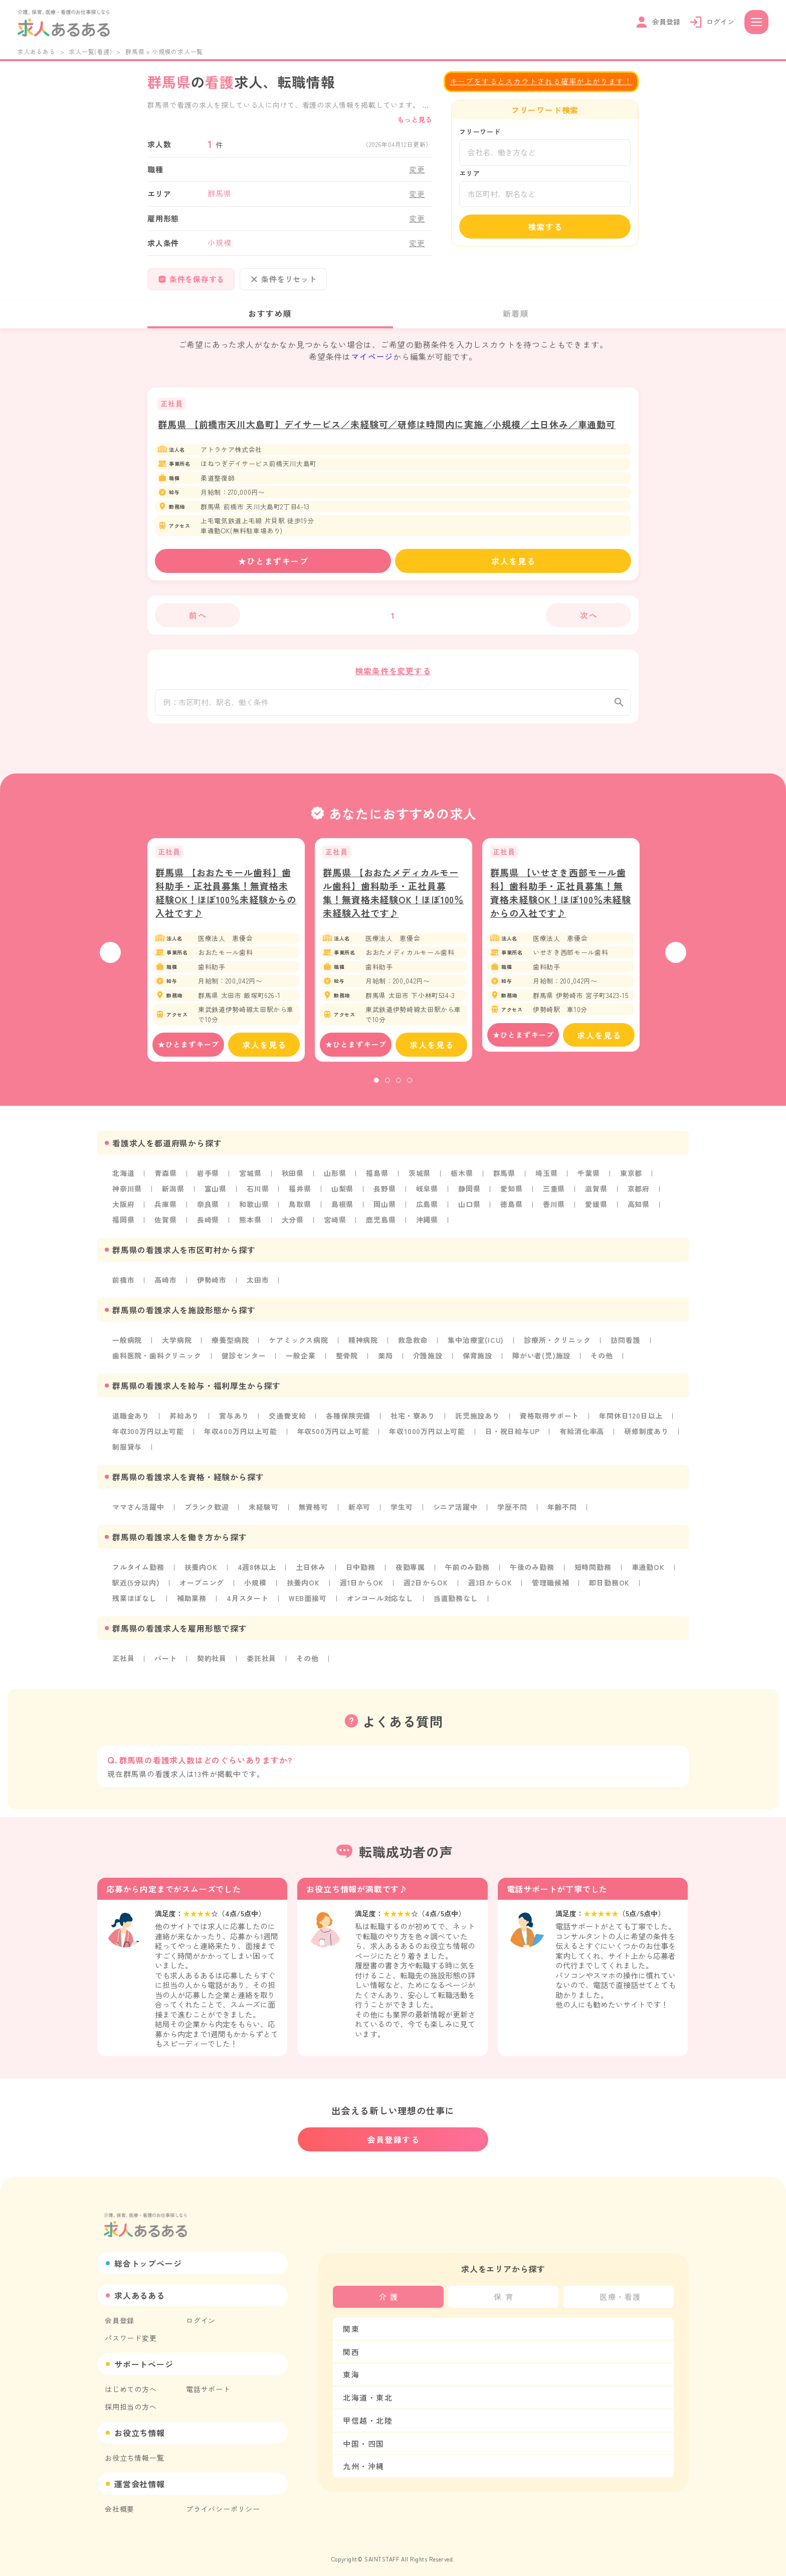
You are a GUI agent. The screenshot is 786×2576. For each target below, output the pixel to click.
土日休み (310, 1571)
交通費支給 (287, 1422)
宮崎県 (335, 1228)
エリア (469, 173)
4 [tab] (409, 1089)
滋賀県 (596, 1198)
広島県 (427, 1213)
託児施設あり (477, 1422)
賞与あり (234, 1422)
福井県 (300, 1198)
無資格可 (313, 1511)
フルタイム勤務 (138, 1571)
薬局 (385, 1362)
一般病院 (127, 1347)
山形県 (335, 1182)
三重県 (554, 1198)
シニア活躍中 (455, 1511)
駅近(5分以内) (135, 1586)
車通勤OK (648, 1571)
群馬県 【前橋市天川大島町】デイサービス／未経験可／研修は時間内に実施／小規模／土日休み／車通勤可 (387, 424)
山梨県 (342, 1198)
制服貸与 (127, 1452)
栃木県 (462, 1182)
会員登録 (119, 2313)
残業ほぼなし (134, 1601)
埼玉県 (546, 1182)
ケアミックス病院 (298, 1347)
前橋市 (123, 1287)
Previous (110, 961)
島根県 (342, 1213)
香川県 (554, 1213)
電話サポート (208, 2381)
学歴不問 (512, 1511)
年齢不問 (562, 1511)
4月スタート (248, 1601)
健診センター (244, 1362)
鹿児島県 (381, 1228)
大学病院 (176, 1347)
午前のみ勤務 (467, 1571)
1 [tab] (376, 1089)
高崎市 (165, 1287)
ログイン (201, 2313)
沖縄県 (427, 1228)
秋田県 (293, 1182)
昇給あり (184, 1422)
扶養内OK (201, 1571)
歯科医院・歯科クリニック (157, 1362)
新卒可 (359, 1511)
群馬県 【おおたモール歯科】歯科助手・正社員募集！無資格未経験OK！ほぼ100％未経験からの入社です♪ (225, 901)
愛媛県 (596, 1213)
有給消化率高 (581, 1437)
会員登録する (393, 2132)
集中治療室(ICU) (476, 1347)
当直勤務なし (456, 1601)
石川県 (258, 1198)
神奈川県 (127, 1198)
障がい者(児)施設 (541, 1362)
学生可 (401, 1511)
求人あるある (36, 51)
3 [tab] (398, 1089)
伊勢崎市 (212, 1287)
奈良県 (208, 1213)
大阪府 (123, 1213)
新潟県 (173, 1198)
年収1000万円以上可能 (427, 1437)
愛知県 (511, 1198)
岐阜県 (427, 1198)
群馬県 (504, 1182)
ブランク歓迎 (206, 1511)
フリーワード (480, 131)
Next (675, 961)
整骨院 (347, 1362)
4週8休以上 (257, 1571)
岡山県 (384, 1213)
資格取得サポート (549, 1422)
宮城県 (250, 1182)
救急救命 (413, 1347)
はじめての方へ (131, 2381)
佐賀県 (165, 1228)
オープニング (201, 1586)
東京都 (631, 1182)
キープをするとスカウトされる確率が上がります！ (541, 81)
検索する (545, 227)
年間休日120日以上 (631, 1422)
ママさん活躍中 (138, 1511)
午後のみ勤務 (532, 1571)
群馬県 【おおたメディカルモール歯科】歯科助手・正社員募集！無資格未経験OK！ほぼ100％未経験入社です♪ (393, 901)
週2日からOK (426, 1586)
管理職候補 (550, 1586)
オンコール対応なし (380, 1601)
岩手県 (208, 1182)
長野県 (384, 1198)
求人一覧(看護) (90, 51)
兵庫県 (165, 1213)
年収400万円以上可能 (240, 1437)
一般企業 (300, 1362)
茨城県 (420, 1182)
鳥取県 (300, 1213)
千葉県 (588, 1182)
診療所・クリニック (557, 1347)
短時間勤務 (593, 1571)
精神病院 (363, 1347)
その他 (602, 1362)
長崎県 (208, 1228)
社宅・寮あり (412, 1422)
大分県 (293, 1228)
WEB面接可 (308, 1601)
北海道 (123, 1182)
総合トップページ (147, 2256)
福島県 (377, 1182)
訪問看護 (625, 1347)
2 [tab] (387, 1089)
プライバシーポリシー (223, 2501)
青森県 (165, 1182)
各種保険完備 (348, 1422)
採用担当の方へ (131, 2399)
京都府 (639, 1198)
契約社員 (212, 1661)
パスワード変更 (131, 2330)
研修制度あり (646, 1437)
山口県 (469, 1213)
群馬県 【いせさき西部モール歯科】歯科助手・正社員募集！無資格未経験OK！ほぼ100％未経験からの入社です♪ (560, 901)
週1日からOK (362, 1586)
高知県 (639, 1213)
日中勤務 (360, 1571)
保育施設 (477, 1362)
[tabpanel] (226, 959)
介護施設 (428, 1362)
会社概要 (119, 2501)
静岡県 (469, 1198)
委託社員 (261, 1661)
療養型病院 (230, 1347)
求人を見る (513, 561)
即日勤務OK (609, 1586)
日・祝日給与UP (512, 1437)
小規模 (255, 1586)
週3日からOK (490, 1586)
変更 (417, 169)
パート (165, 1661)
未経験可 (263, 1511)
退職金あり (130, 1422)
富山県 (216, 1198)
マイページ (372, 356)
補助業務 (192, 1601)
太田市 (258, 1287)
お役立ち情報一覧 (134, 2450)
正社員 (123, 1661)
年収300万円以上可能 (148, 1437)
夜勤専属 (410, 1571)
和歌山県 (254, 1213)
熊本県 (250, 1228)
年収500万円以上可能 (333, 1437)
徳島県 (511, 1213)
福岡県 (123, 1228)
